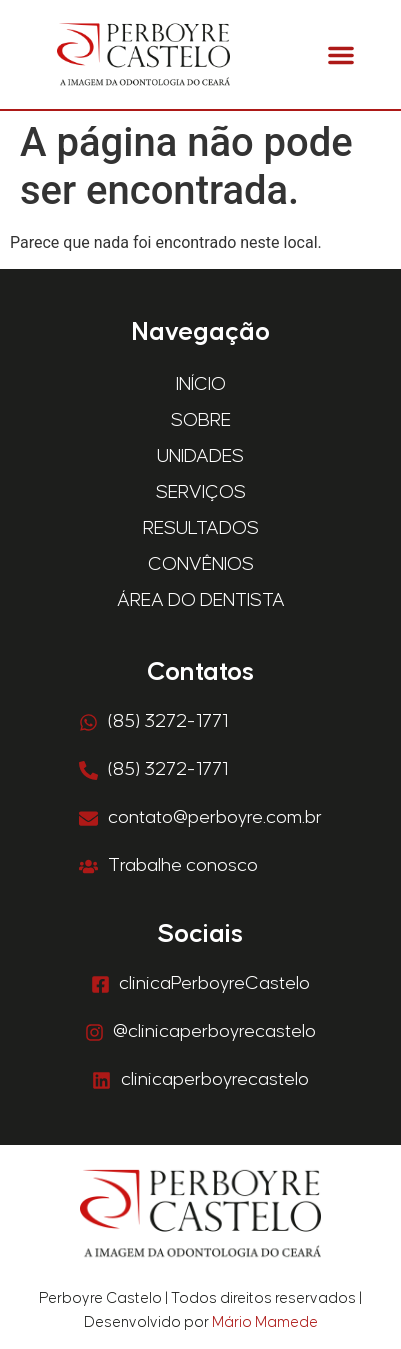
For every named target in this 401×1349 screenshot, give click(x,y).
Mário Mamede (265, 1322)
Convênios (201, 564)
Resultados (201, 528)
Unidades (200, 456)
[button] (341, 55)
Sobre (201, 420)
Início (201, 384)
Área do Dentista (201, 600)
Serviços (201, 492)
